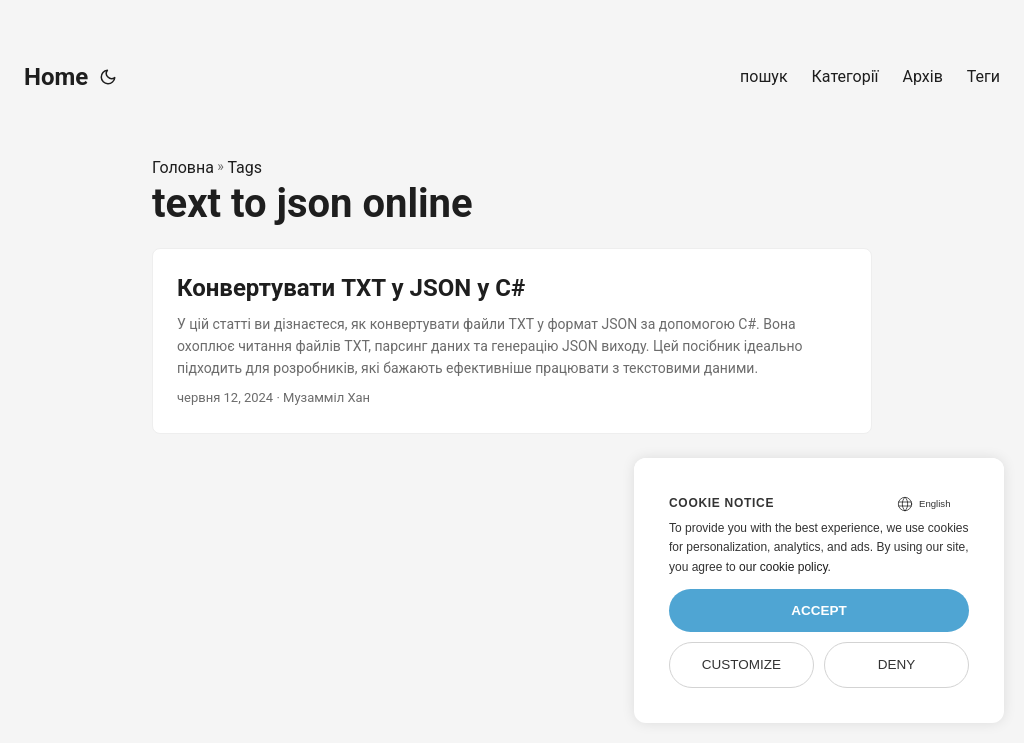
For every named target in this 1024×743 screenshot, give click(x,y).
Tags (244, 167)
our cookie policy (783, 567)
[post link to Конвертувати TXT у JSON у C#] (512, 340)
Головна (183, 167)
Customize (741, 664)
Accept (819, 610)
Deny (897, 664)
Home (56, 77)
